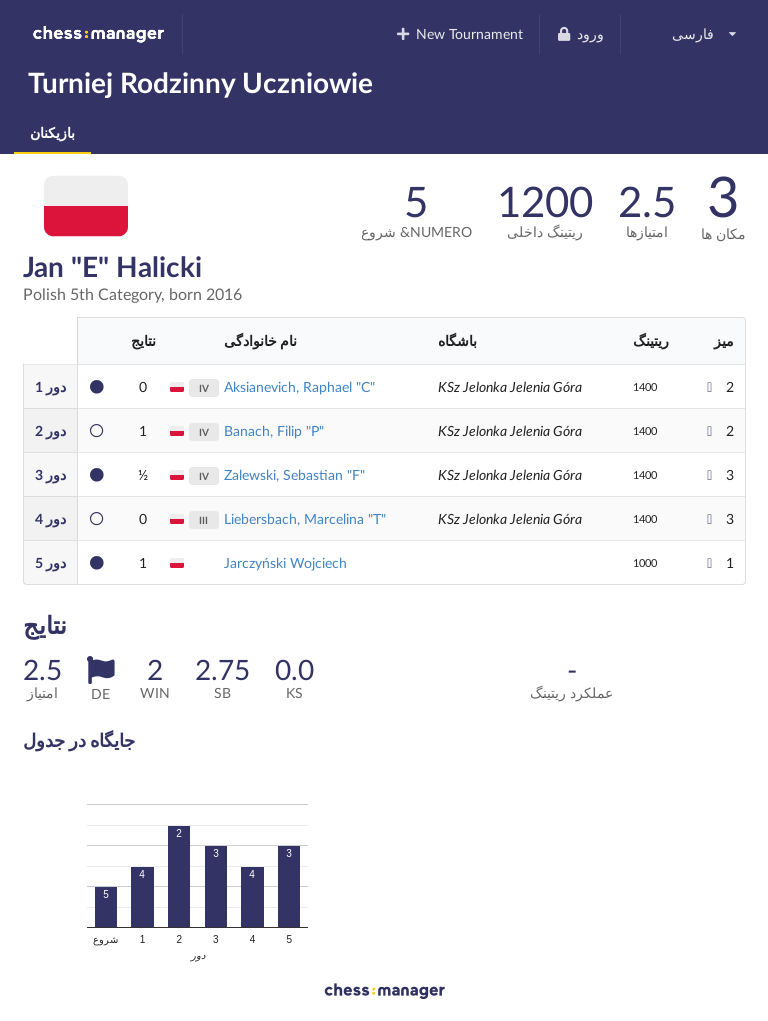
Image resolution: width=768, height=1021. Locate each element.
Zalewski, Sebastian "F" (294, 474)
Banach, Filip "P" (274, 430)
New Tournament (459, 33)
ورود (579, 33)
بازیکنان (52, 132)
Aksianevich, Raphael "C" (299, 386)
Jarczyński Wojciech (285, 562)
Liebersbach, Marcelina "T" (305, 518)
